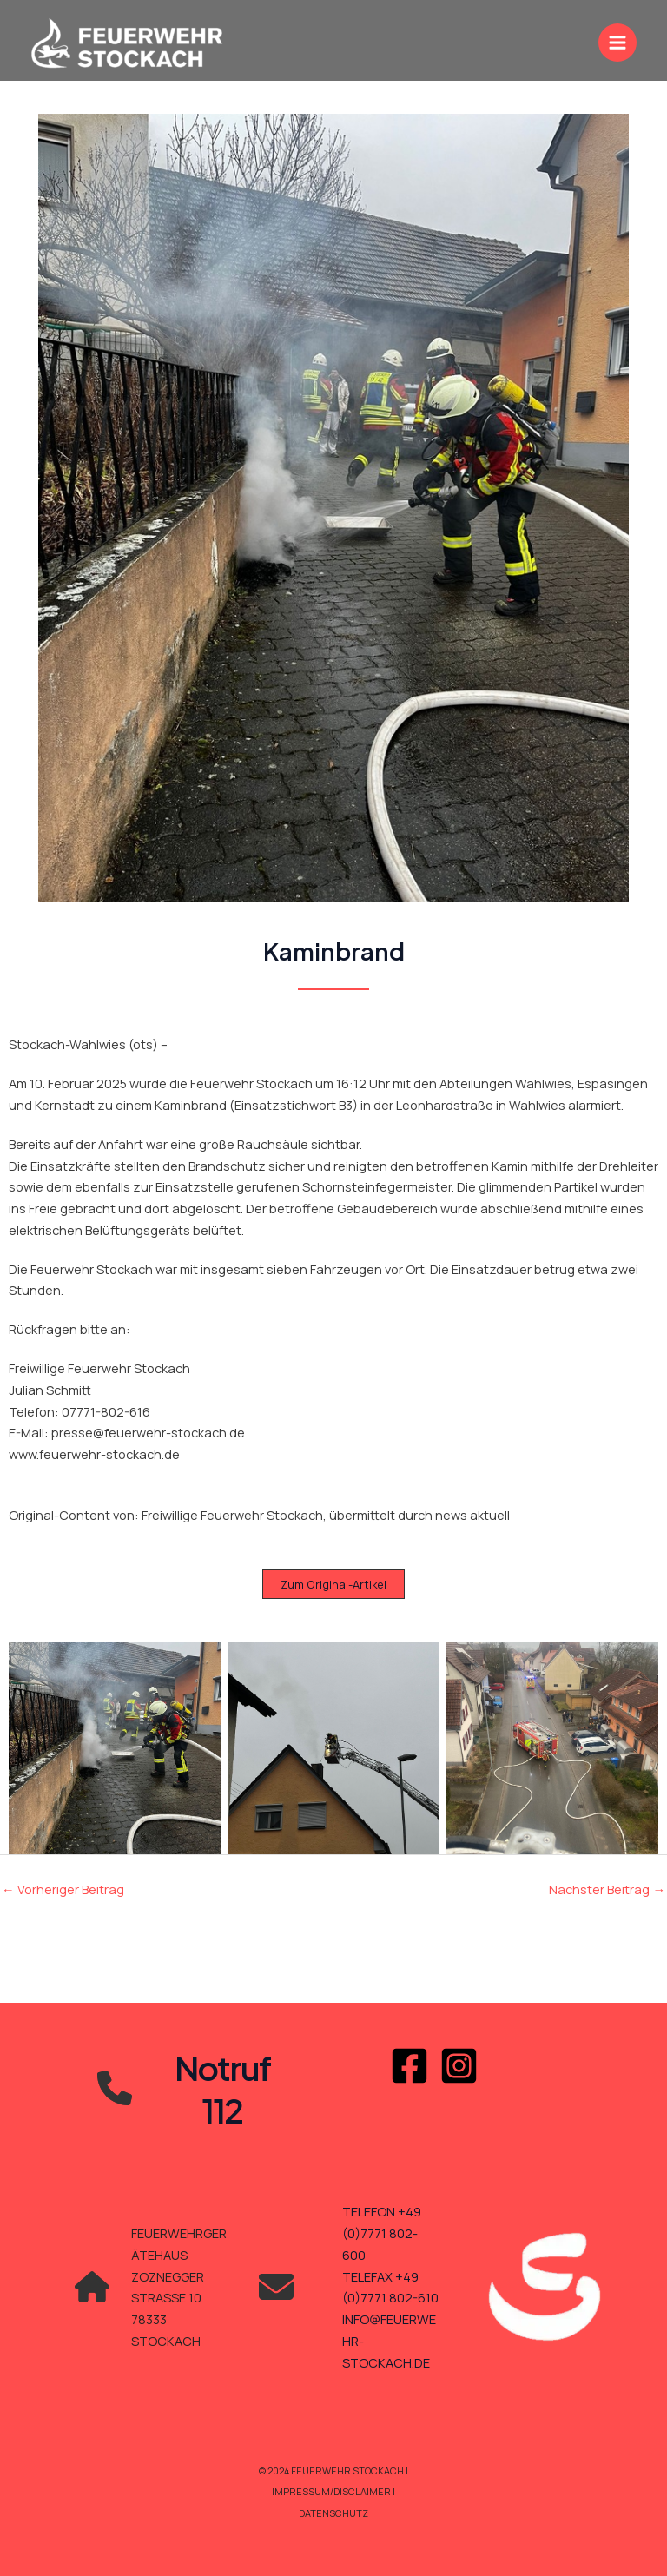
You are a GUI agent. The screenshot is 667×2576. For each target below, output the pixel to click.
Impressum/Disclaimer (332, 2491)
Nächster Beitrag (607, 1889)
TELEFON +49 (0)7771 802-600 (381, 2233)
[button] (333, 1584)
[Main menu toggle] (617, 42)
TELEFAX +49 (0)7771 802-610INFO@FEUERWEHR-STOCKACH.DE (390, 2319)
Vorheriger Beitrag (63, 1889)
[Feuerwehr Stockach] (126, 43)
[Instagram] (459, 2065)
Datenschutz (333, 2513)
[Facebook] (409, 2065)
